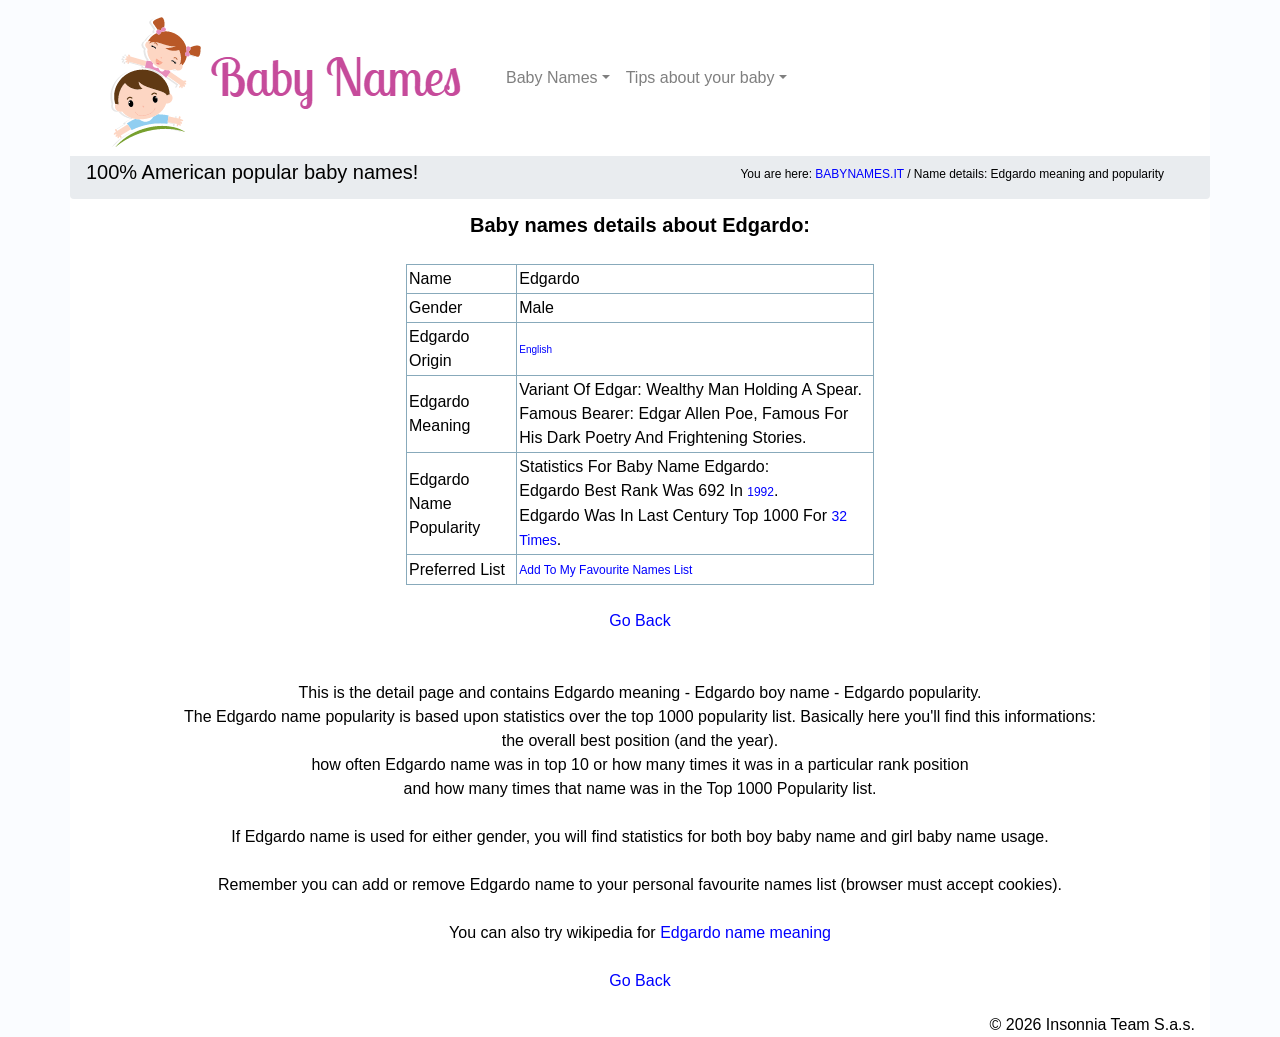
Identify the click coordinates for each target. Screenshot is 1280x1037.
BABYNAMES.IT (859, 174)
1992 (760, 492)
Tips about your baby (700, 77)
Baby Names (552, 77)
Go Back (639, 620)
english (535, 349)
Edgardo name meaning (745, 932)
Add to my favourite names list (605, 570)
